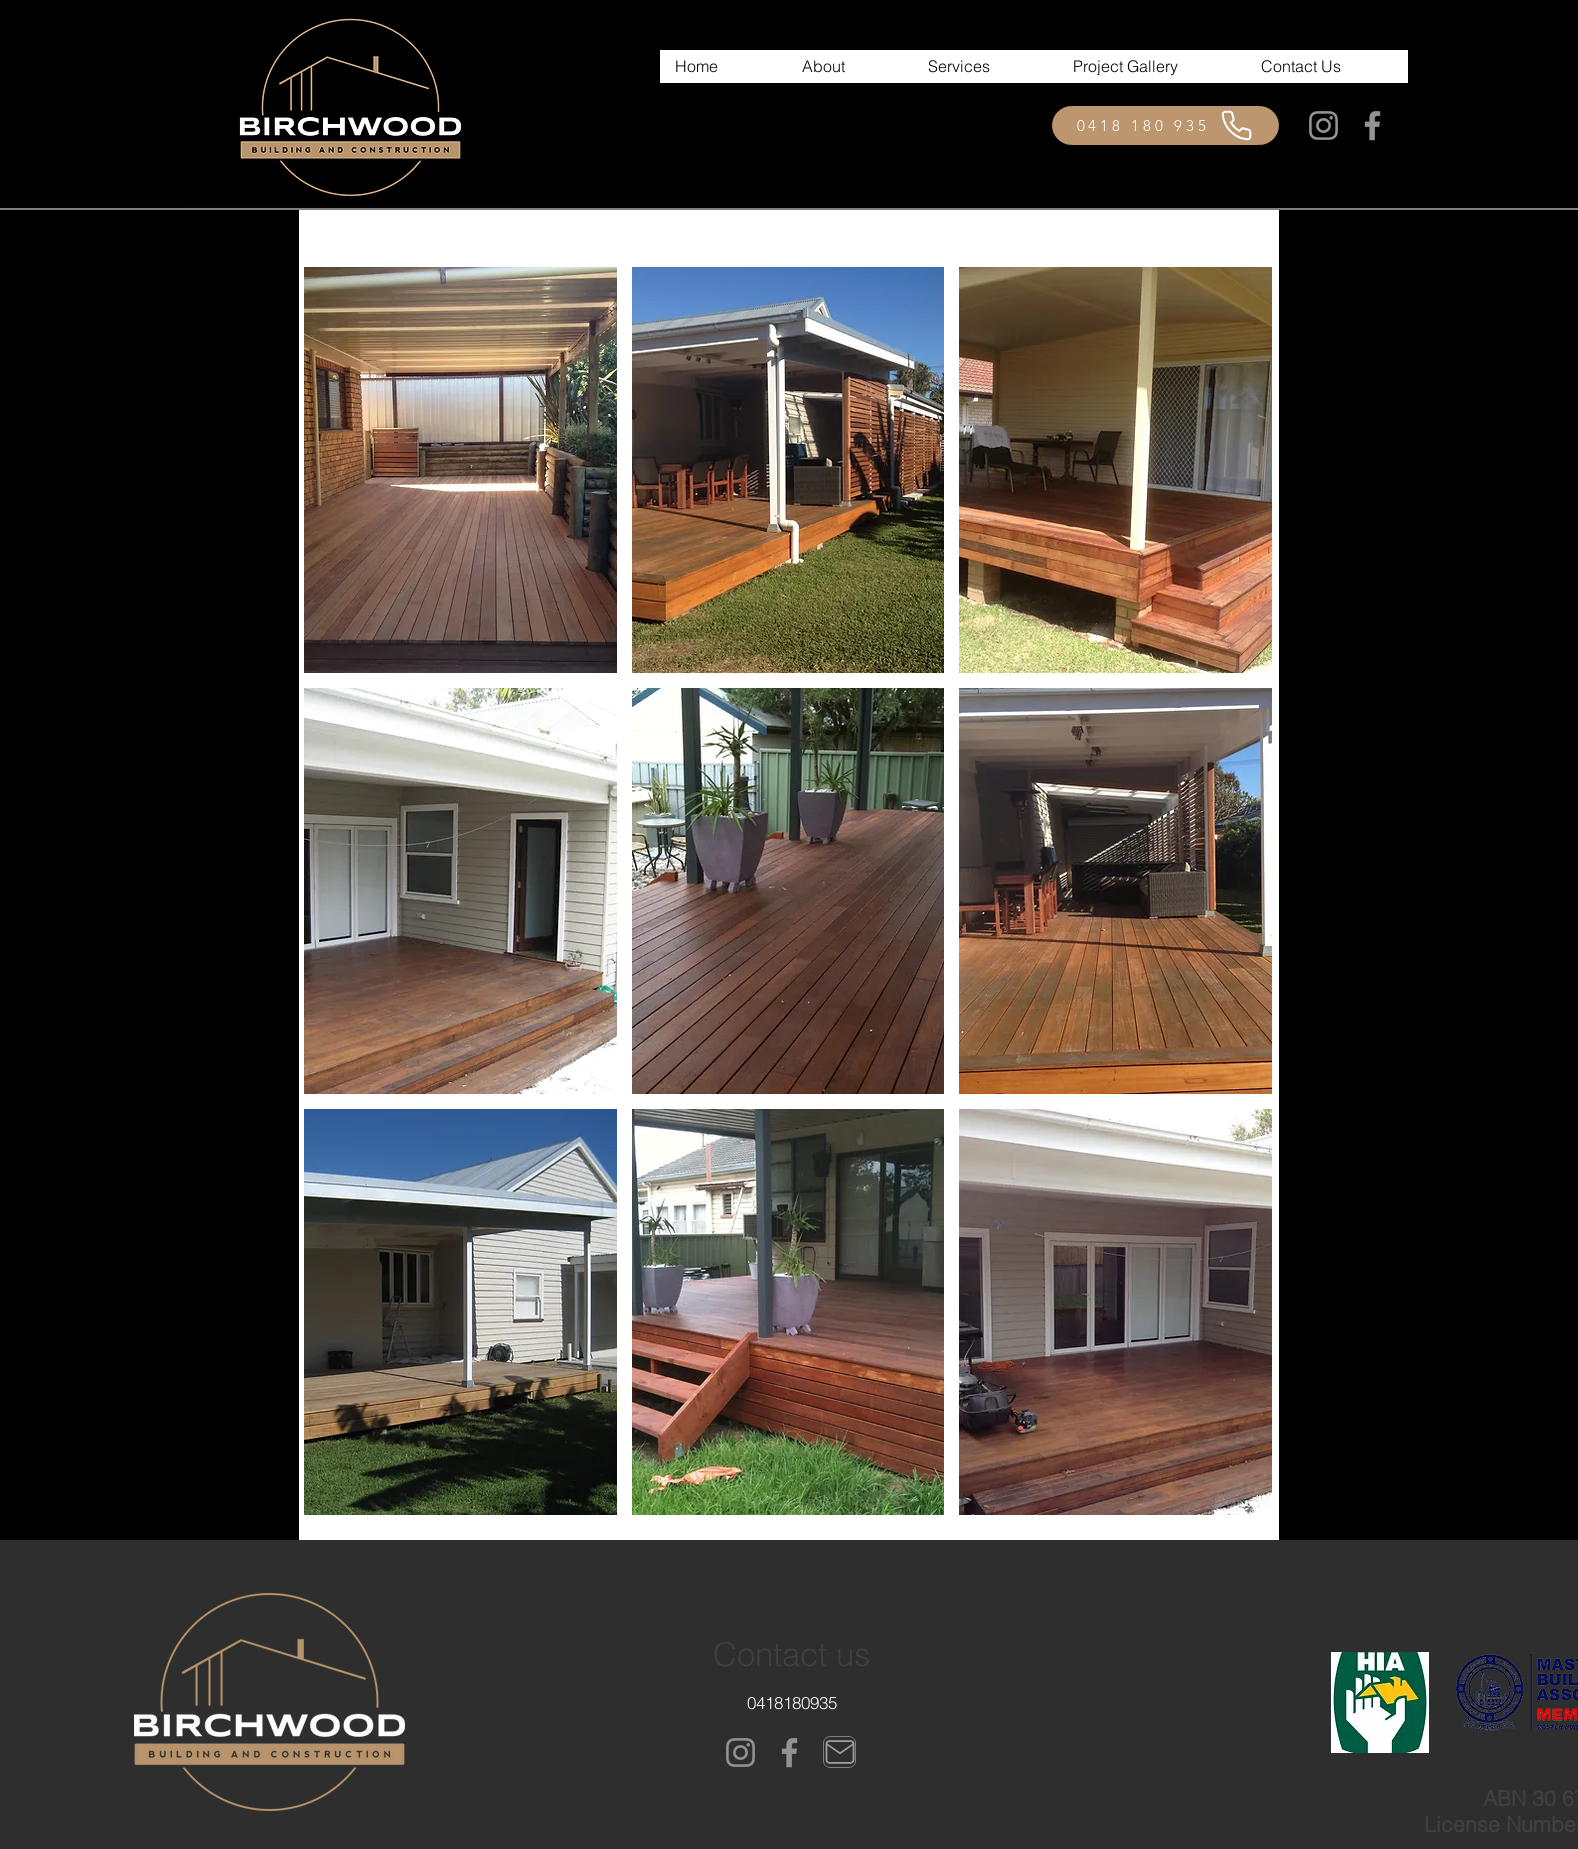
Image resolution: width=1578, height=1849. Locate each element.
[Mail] (839, 1752)
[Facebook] (1372, 125)
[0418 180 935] (1165, 125)
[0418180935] (792, 1702)
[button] (460, 470)
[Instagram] (1323, 125)
